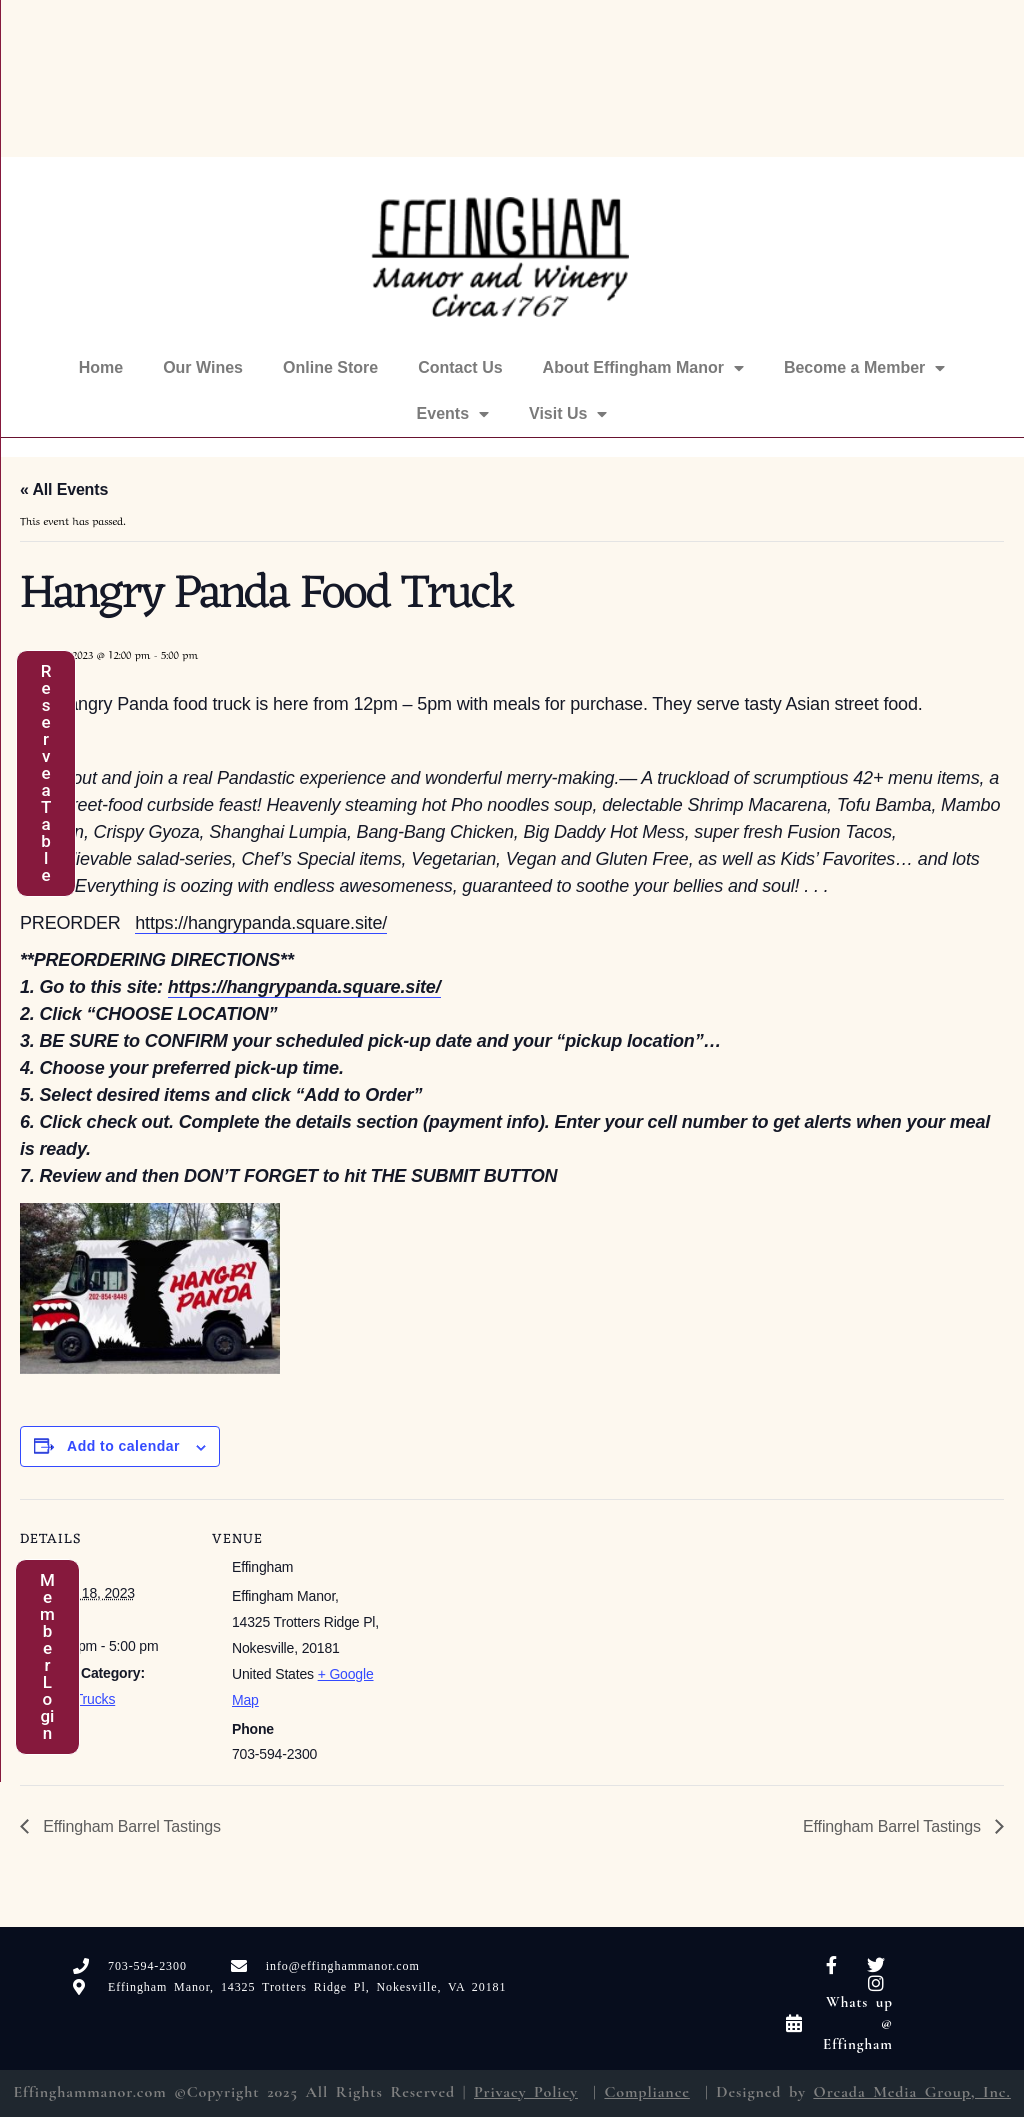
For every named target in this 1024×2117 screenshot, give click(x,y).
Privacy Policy (526, 2092)
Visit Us (568, 414)
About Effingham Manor (643, 368)
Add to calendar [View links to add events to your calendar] (123, 1446)
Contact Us (460, 367)
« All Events (64, 489)
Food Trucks (77, 1699)
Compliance (646, 2092)
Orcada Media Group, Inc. (912, 2092)
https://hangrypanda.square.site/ (261, 923)
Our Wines (203, 367)
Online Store (330, 367)
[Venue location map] (509, 1637)
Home (101, 367)
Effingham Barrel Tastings (130, 1826)
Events (453, 414)
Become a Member (864, 368)
